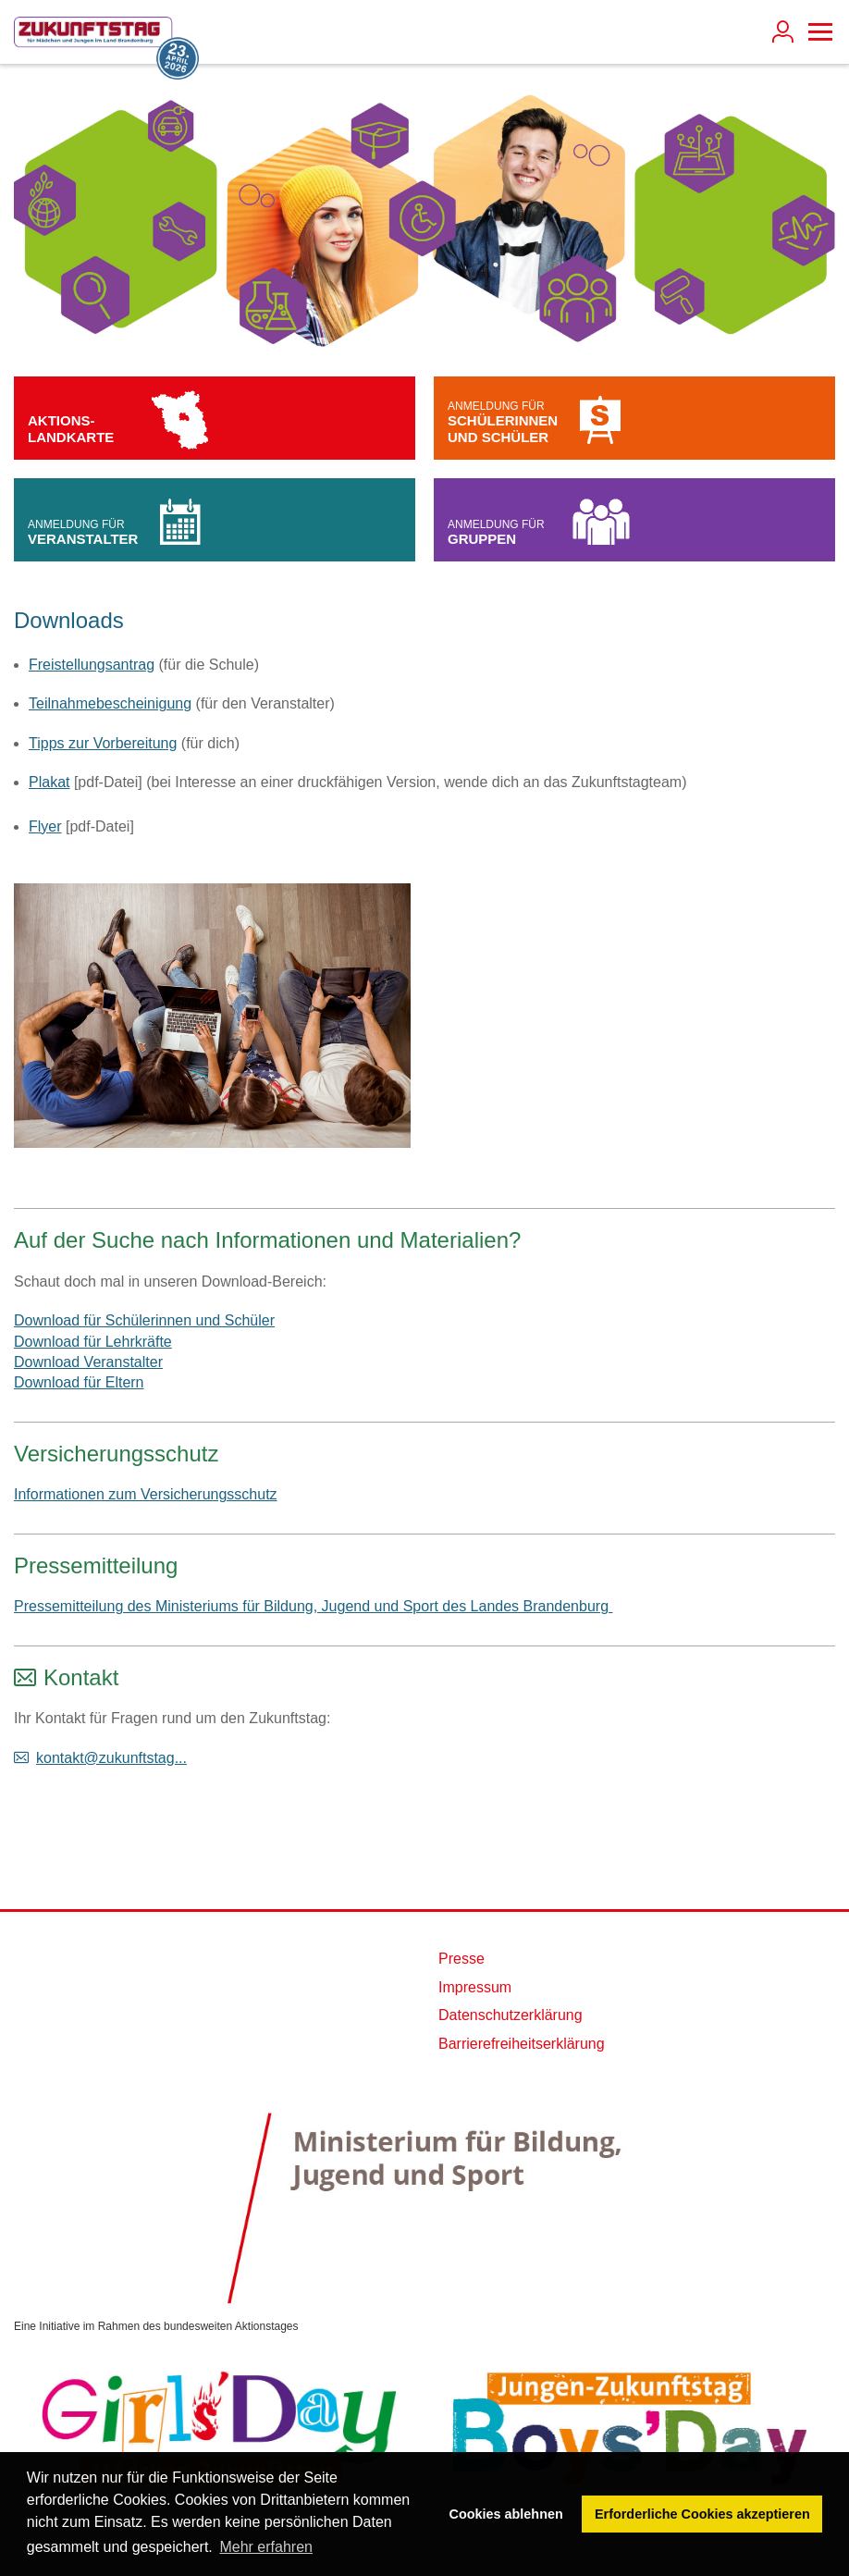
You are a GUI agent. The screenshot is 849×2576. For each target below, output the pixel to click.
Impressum (474, 1987)
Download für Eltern (79, 1382)
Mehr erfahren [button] (266, 2547)
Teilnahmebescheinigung (110, 703)
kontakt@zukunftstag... (111, 1758)
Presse (461, 1958)
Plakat (49, 782)
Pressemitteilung (96, 1565)
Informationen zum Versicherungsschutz (145, 1494)
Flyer (45, 826)
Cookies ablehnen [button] (506, 2514)
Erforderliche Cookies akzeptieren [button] (702, 2514)
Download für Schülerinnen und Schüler (144, 1320)
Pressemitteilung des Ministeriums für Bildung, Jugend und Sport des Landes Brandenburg (313, 1606)
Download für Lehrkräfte (93, 1342)
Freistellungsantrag (91, 664)
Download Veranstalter (88, 1362)
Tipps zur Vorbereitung (103, 743)
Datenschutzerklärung (510, 2015)
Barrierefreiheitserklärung (521, 2044)
